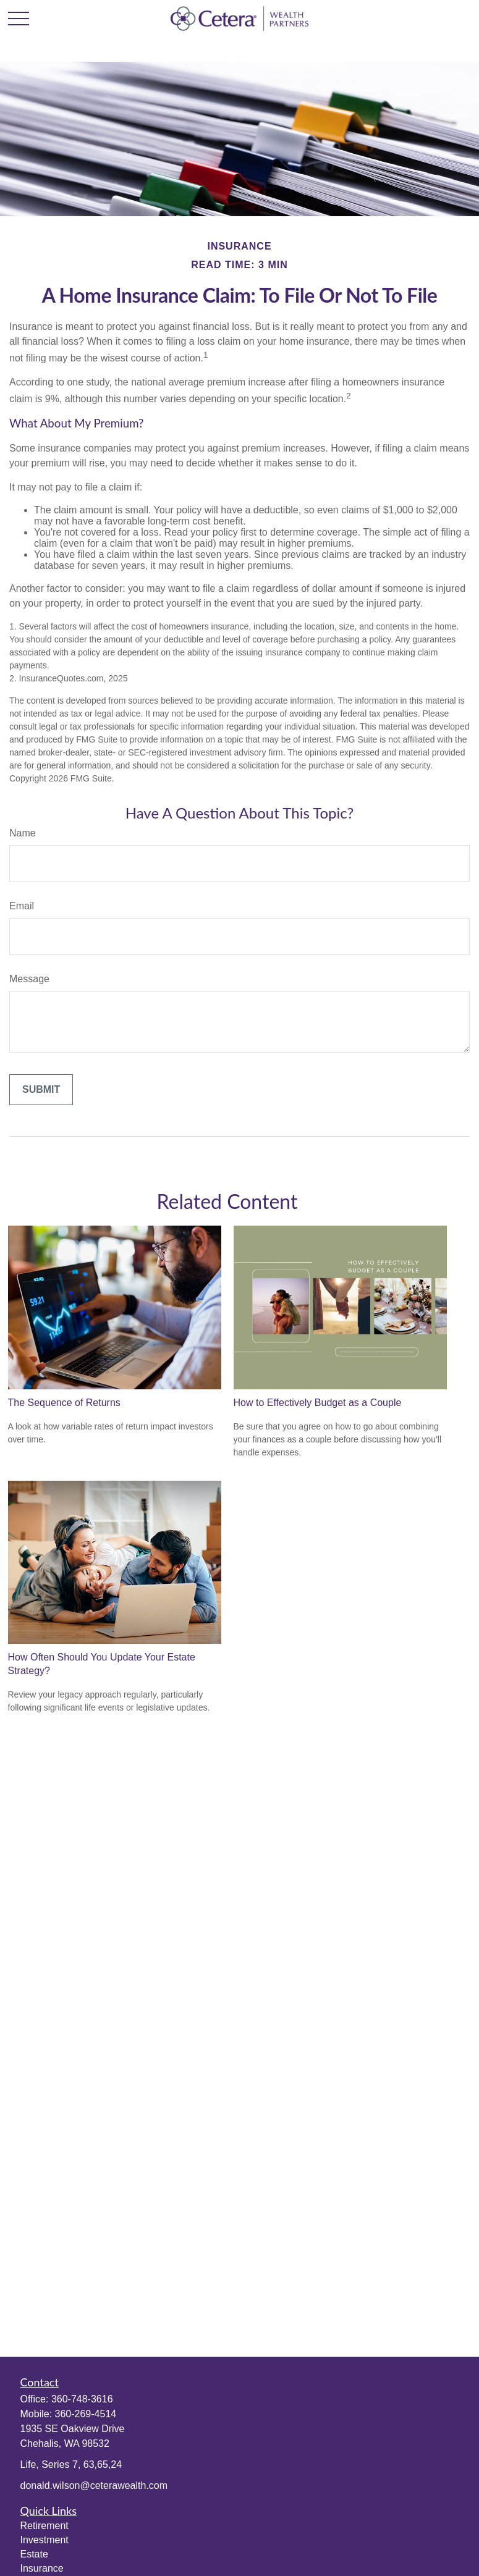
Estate (34, 2554)
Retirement (44, 2525)
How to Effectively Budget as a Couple (318, 1402)
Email (21, 906)
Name (22, 833)
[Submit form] (41, 1089)
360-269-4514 (86, 2414)
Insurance (42, 2568)
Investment (44, 2540)
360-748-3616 (82, 2399)
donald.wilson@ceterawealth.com (94, 2485)
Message (29, 979)
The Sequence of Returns (64, 1402)
